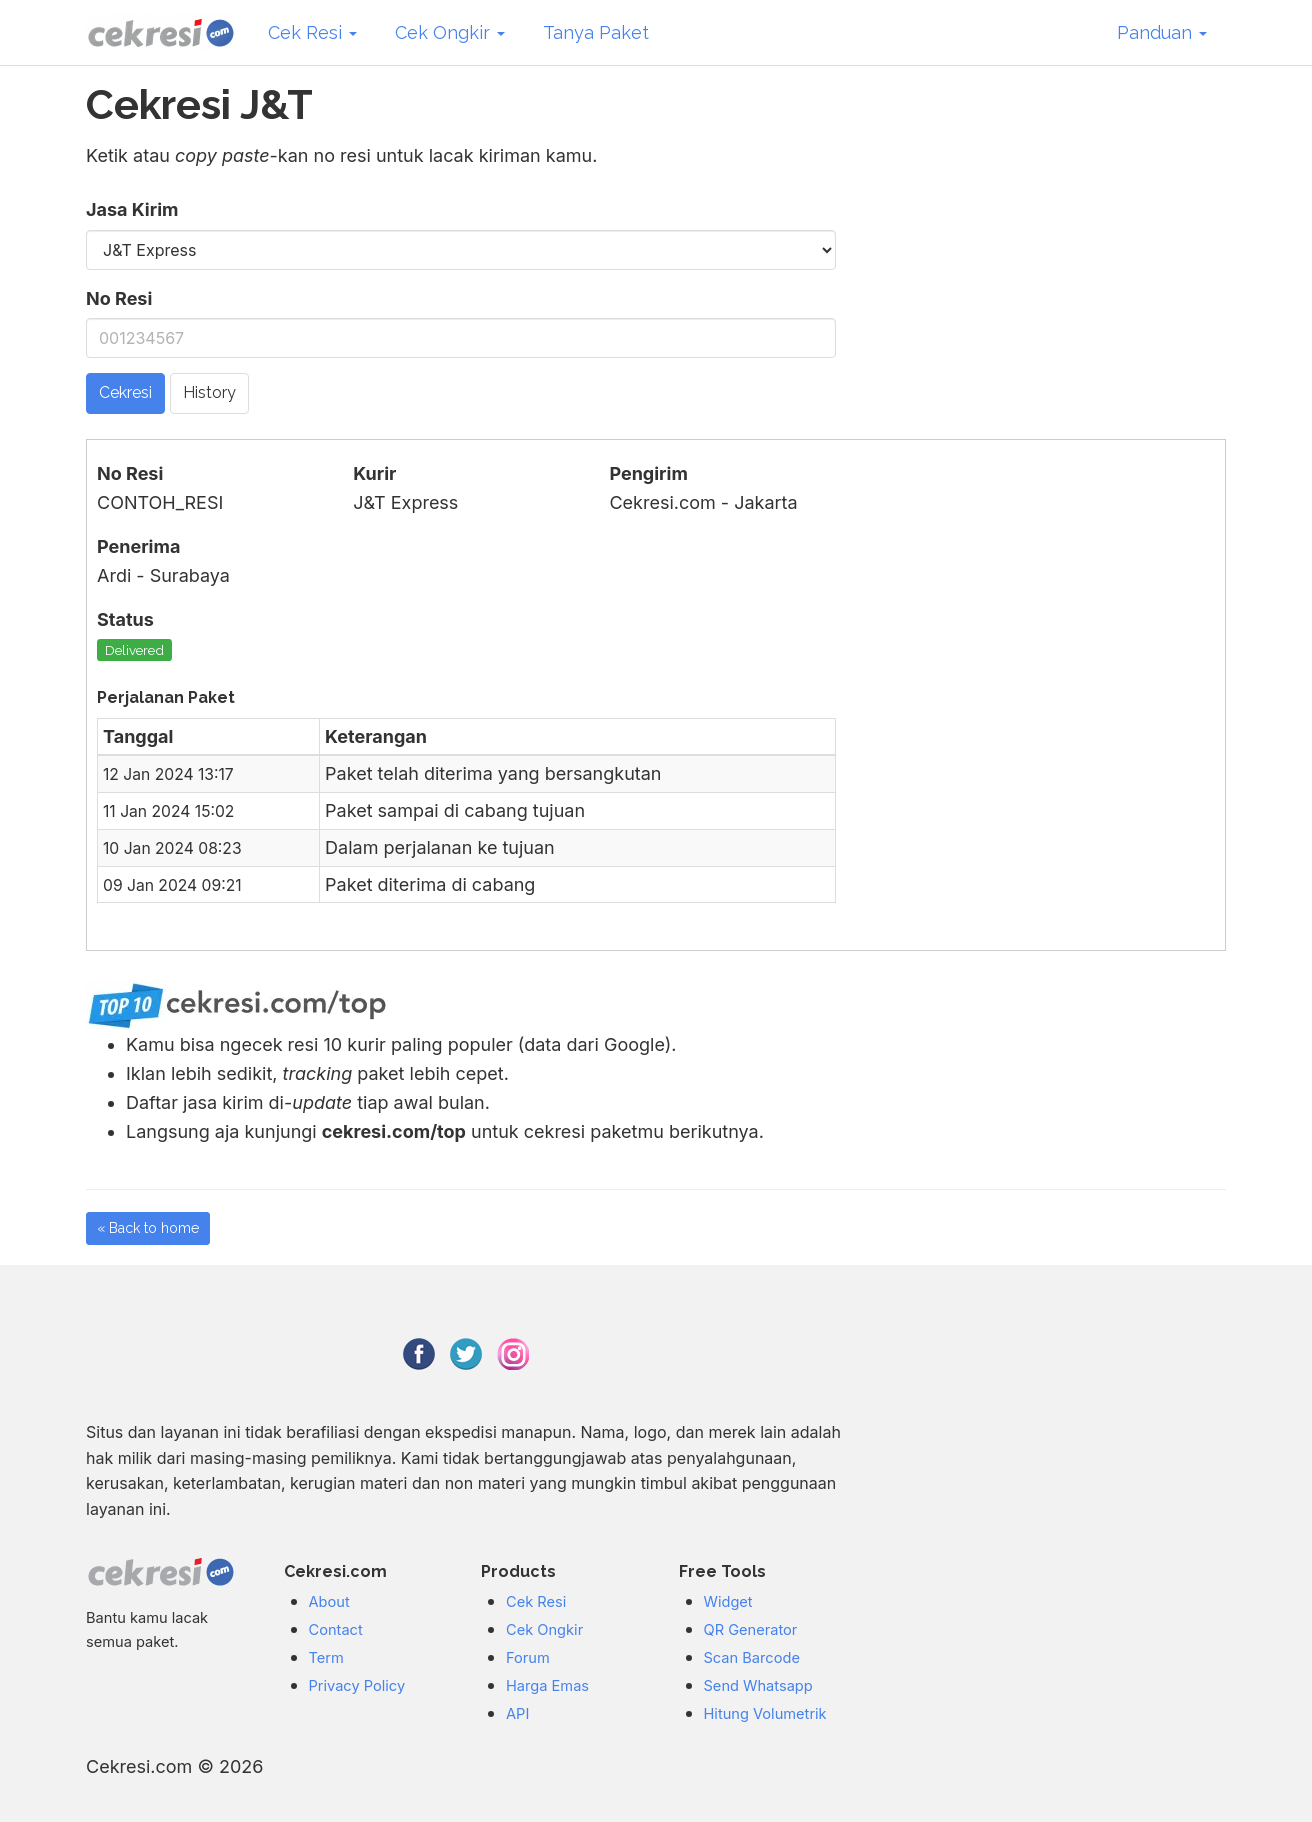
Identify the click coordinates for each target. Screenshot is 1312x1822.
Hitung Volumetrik (765, 1714)
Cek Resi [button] (312, 32)
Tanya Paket (596, 32)
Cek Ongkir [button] (450, 32)
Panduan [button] (1162, 32)
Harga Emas (547, 1686)
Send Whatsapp (758, 1686)
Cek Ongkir (544, 1630)
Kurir (374, 473)
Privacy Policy (357, 1686)
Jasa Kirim (132, 209)
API (517, 1714)
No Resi (119, 298)
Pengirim (648, 473)
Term (326, 1658)
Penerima (138, 546)
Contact (336, 1630)
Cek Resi (536, 1602)
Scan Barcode (752, 1658)
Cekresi (125, 392)
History (209, 392)
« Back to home (148, 1228)
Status (125, 619)
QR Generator (751, 1630)
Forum (528, 1658)
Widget (728, 1602)
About (329, 1602)
